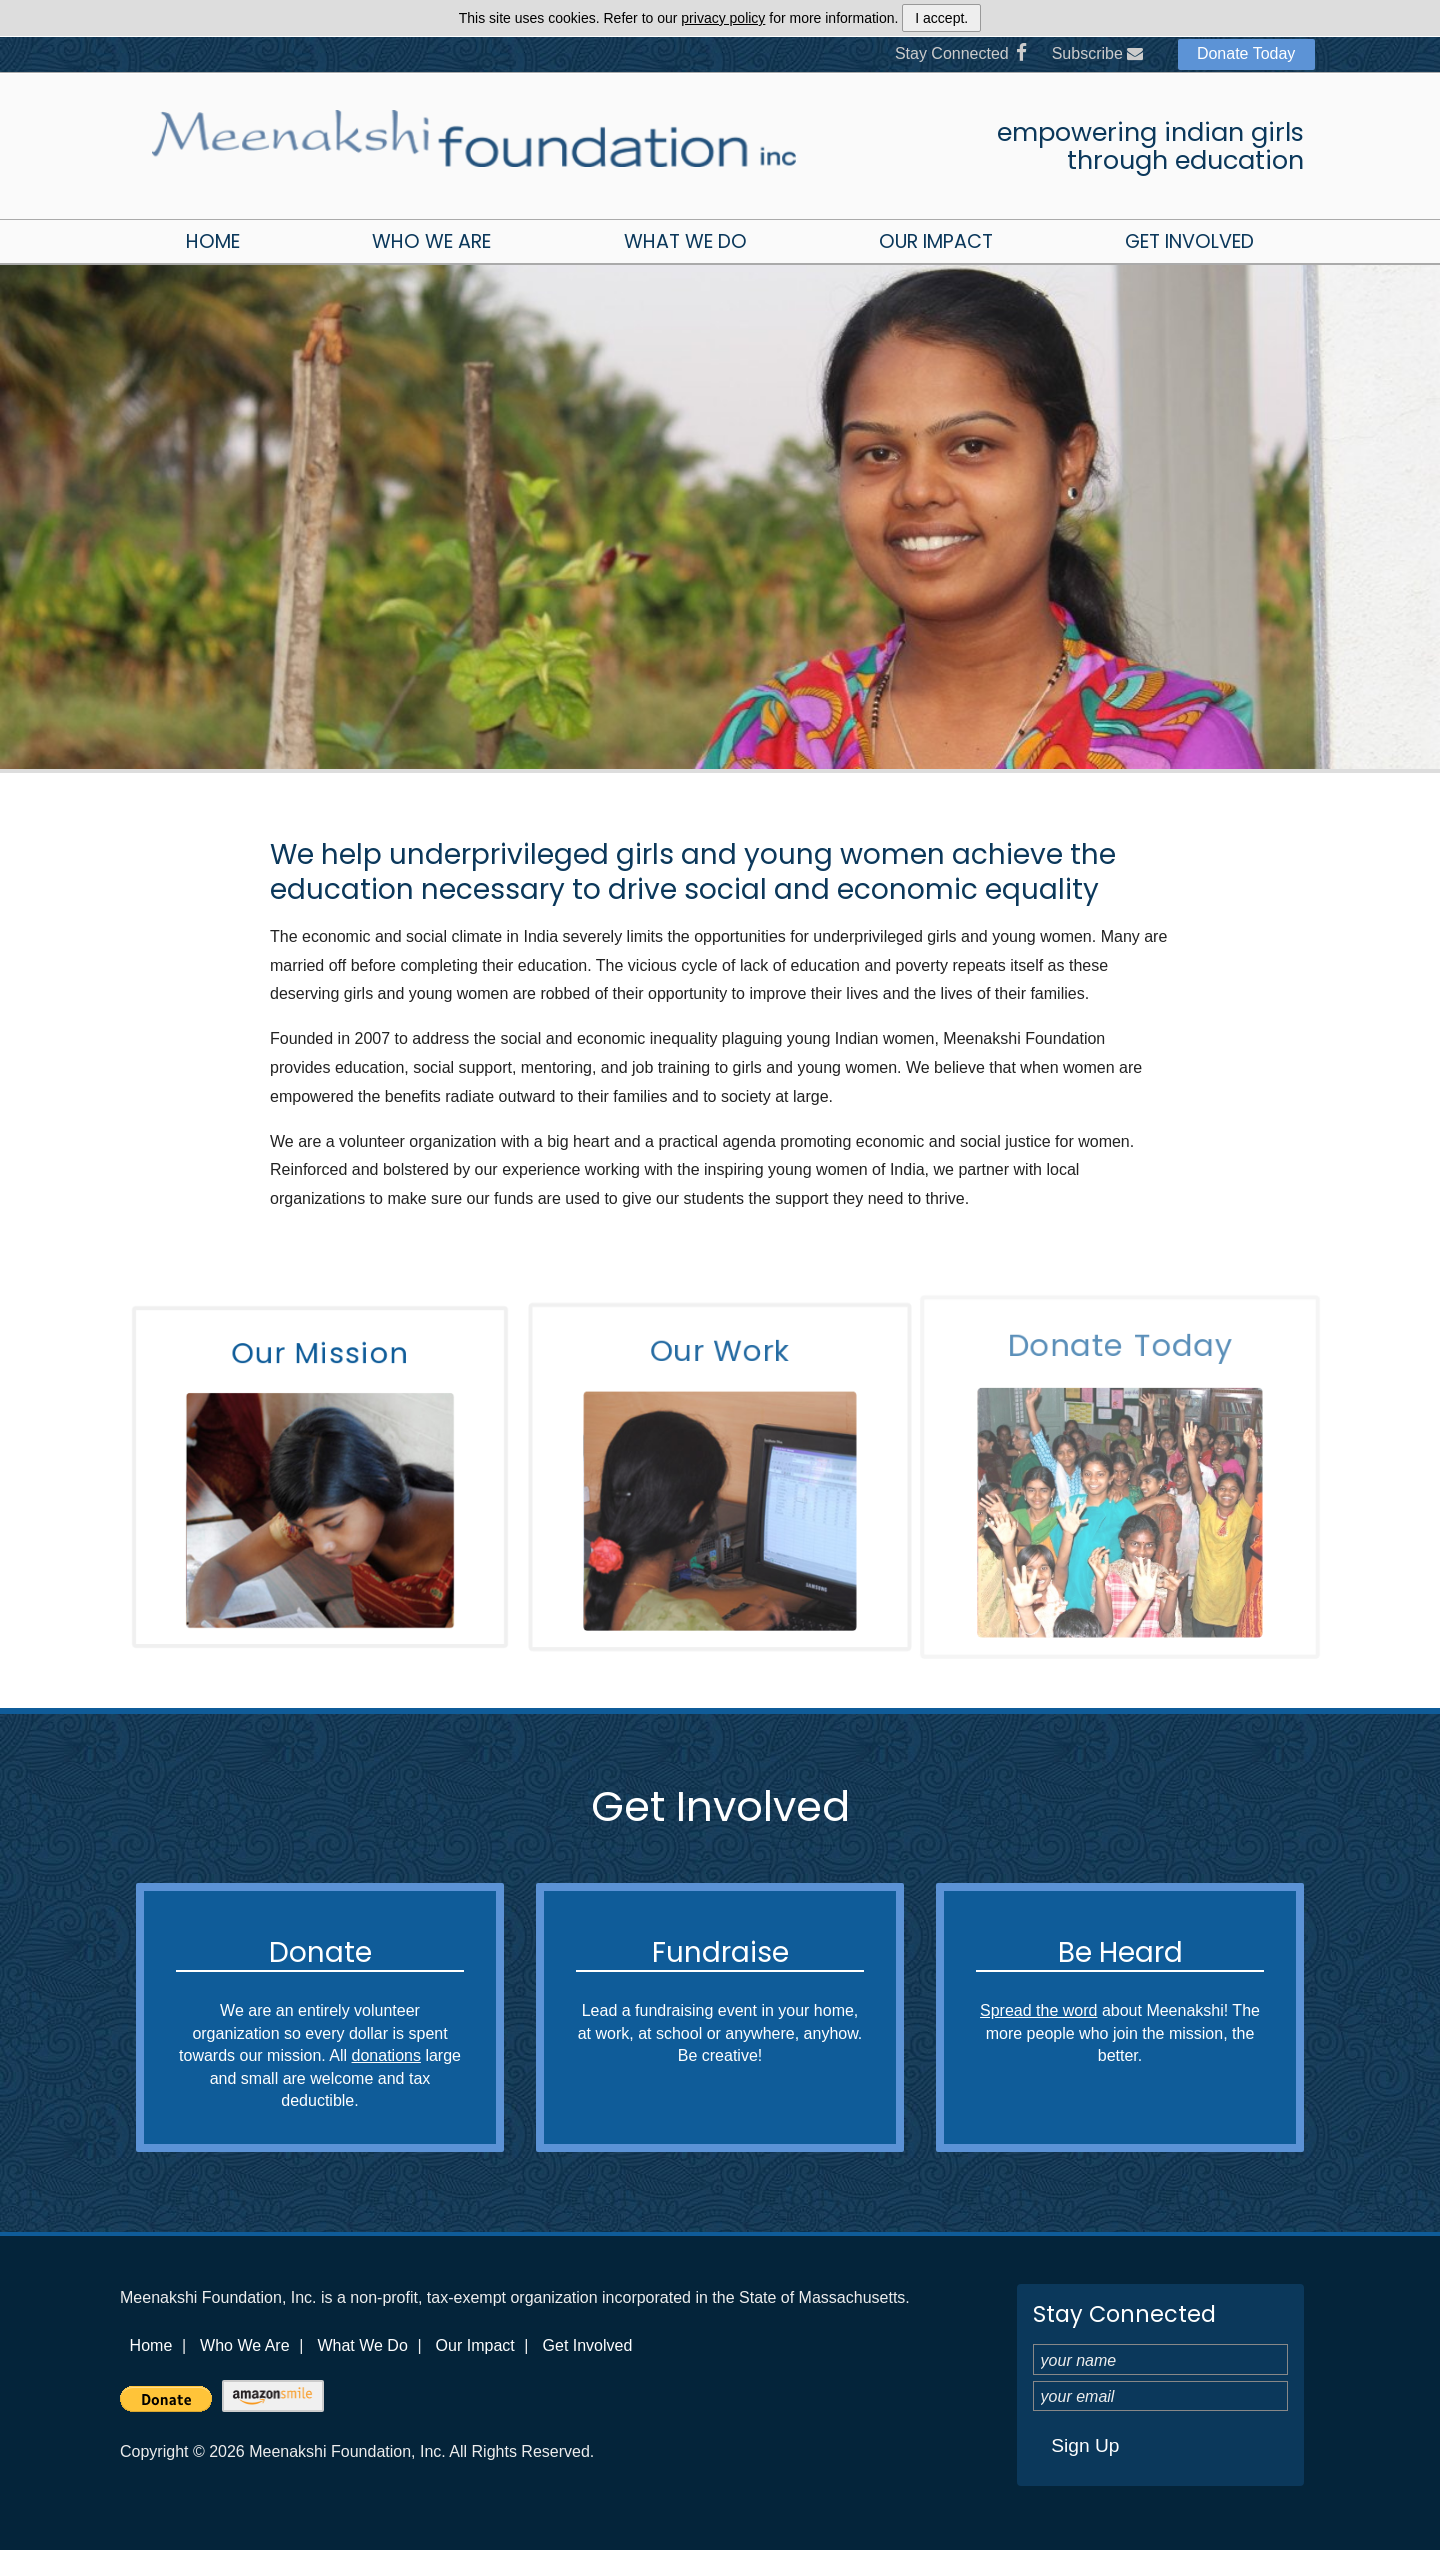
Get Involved (1189, 241)
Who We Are (431, 241)
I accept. (941, 18)
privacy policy (723, 18)
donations (386, 2055)
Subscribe (1098, 53)
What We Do (685, 241)
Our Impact (936, 241)
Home (213, 241)
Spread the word (1038, 2010)
